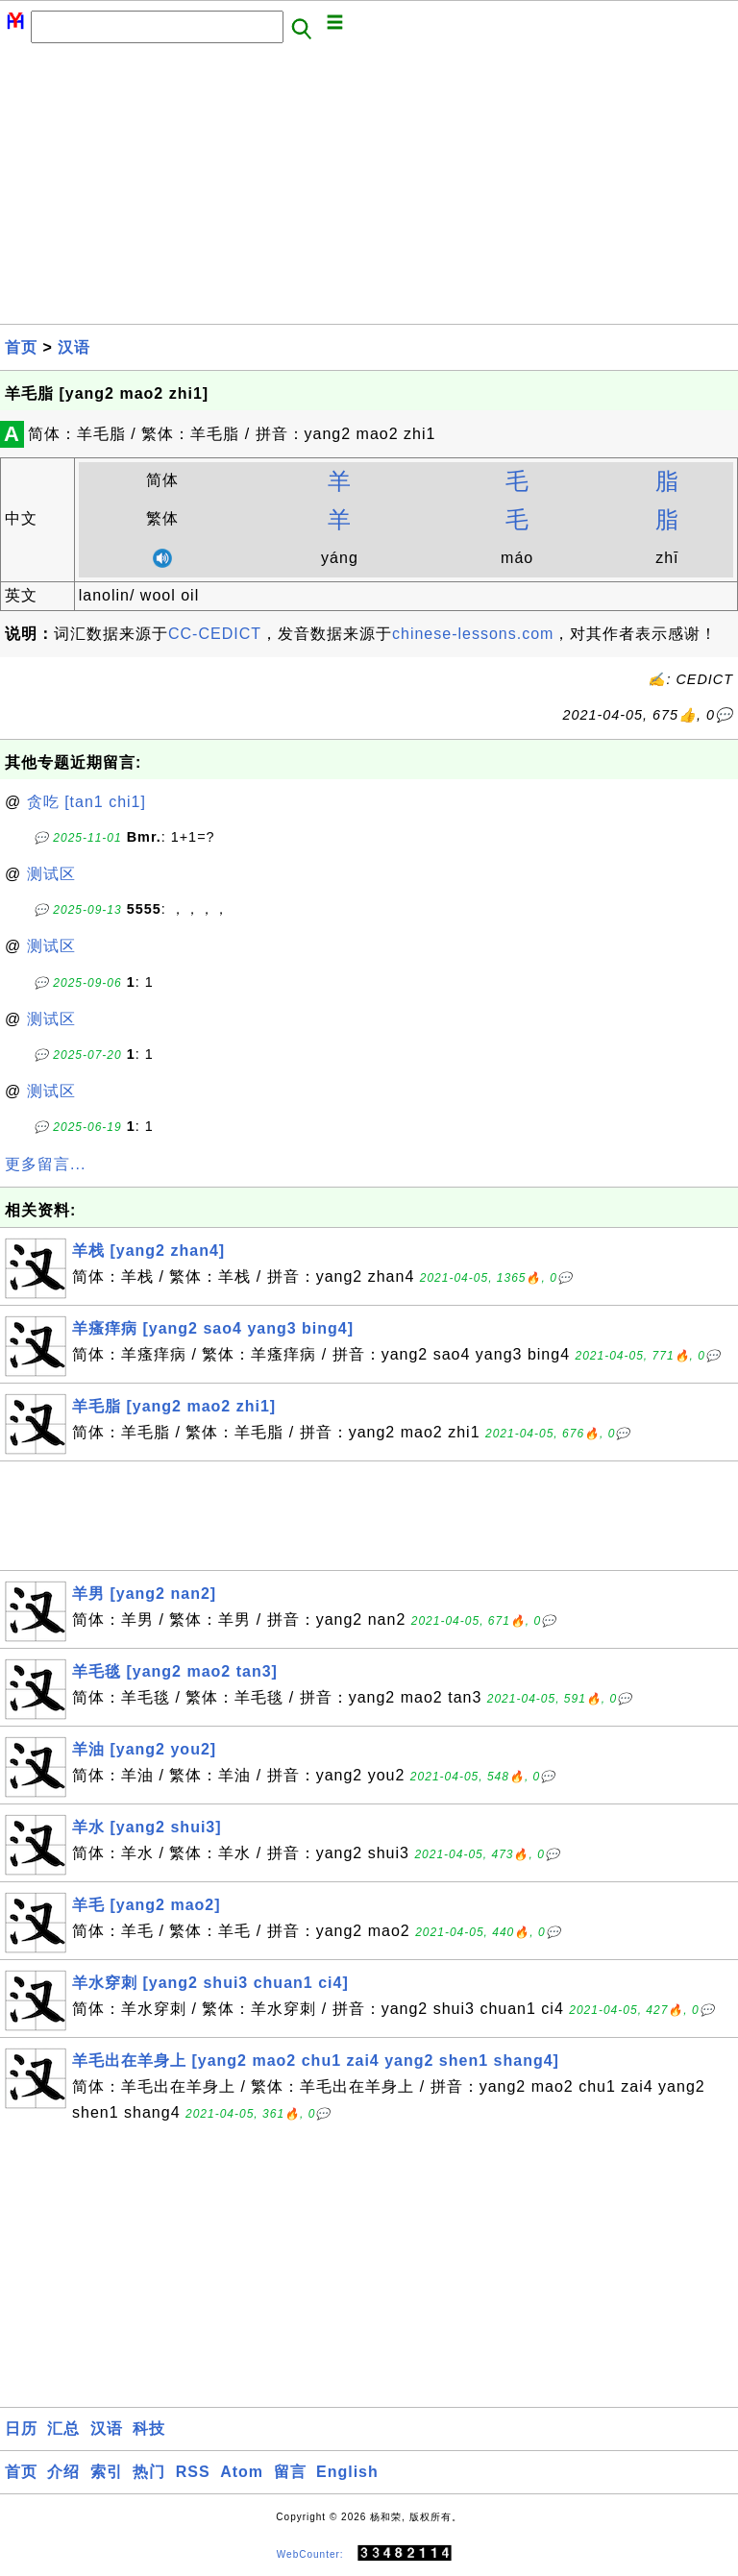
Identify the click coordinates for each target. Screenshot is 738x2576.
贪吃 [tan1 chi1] (86, 802)
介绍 (63, 2472)
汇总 (63, 2428)
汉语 (74, 347)
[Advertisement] (369, 189)
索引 (106, 2472)
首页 (21, 347)
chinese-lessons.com (473, 634)
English (347, 2472)
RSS (193, 2472)
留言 (290, 2472)
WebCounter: (310, 2553)
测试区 (51, 874)
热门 (149, 2472)
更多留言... (45, 1164)
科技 (149, 2428)
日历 (21, 2428)
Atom (241, 2472)
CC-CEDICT (214, 634)
